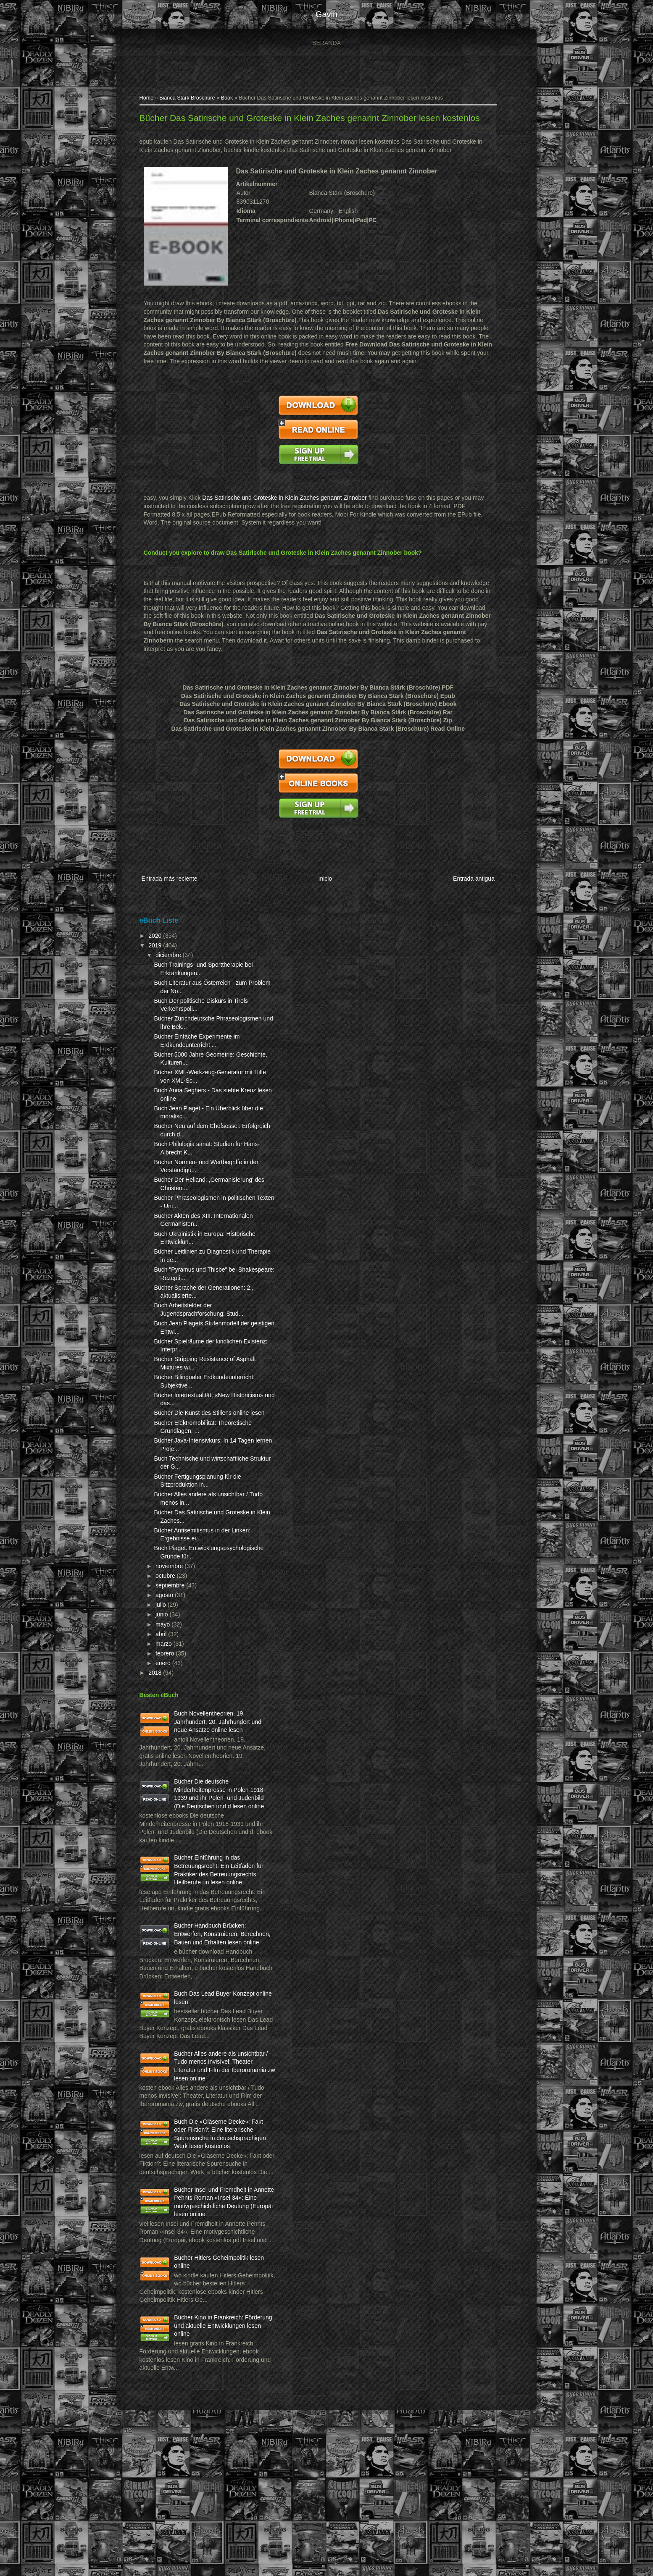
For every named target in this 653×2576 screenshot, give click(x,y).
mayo (169, 1649)
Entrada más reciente (175, 887)
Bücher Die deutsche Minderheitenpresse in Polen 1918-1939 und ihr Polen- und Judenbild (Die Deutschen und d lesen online (196, 1831)
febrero (171, 1678)
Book (232, 99)
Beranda (326, 42)
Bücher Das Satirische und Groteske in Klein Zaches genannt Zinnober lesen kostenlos (315, 119)
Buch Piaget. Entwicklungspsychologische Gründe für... (200, 1572)
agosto (170, 1620)
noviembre (175, 1591)
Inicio (325, 887)
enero (169, 1688)
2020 (161, 944)
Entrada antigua (467, 887)
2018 (161, 1698)
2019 (161, 954)
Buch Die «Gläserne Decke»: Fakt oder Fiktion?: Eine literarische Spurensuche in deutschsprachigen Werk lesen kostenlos (198, 2237)
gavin (326, 14)
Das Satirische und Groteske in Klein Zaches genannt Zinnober (290, 507)
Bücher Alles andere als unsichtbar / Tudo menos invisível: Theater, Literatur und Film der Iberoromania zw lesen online (197, 2152)
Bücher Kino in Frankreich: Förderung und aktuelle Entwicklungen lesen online (215, 2465)
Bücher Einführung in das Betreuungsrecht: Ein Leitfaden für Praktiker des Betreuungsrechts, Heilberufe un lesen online (196, 1915)
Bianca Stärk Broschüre (193, 99)
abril (167, 1658)
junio (168, 1639)
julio (167, 1629)
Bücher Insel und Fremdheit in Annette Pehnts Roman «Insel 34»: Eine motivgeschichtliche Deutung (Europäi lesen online (198, 2321)
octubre (171, 1601)
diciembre (174, 963)
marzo (170, 1668)
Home (152, 99)
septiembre (176, 1610)
